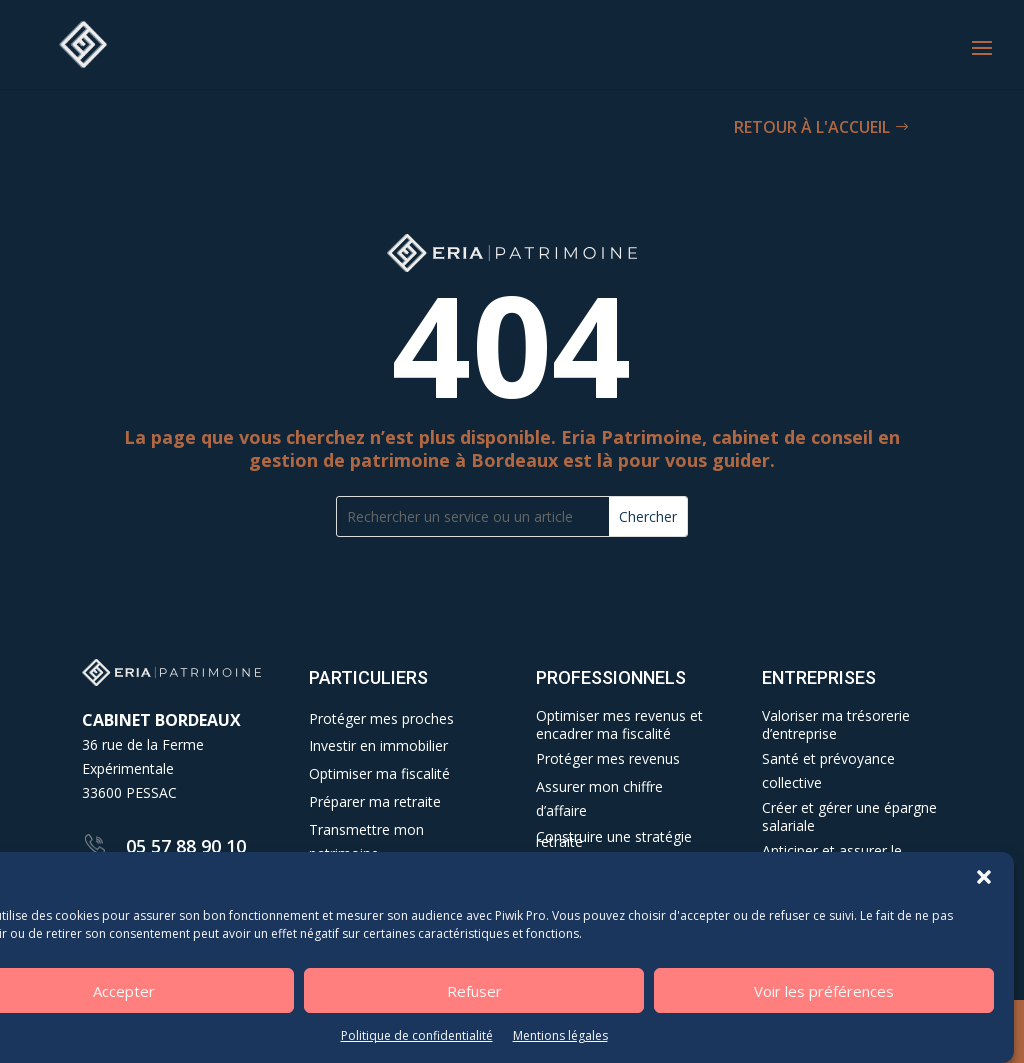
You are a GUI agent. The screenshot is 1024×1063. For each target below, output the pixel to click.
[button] (984, 879)
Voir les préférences (824, 992)
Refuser (474, 992)
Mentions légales (560, 1037)
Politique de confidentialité (417, 1037)
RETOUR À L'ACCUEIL (812, 127)
